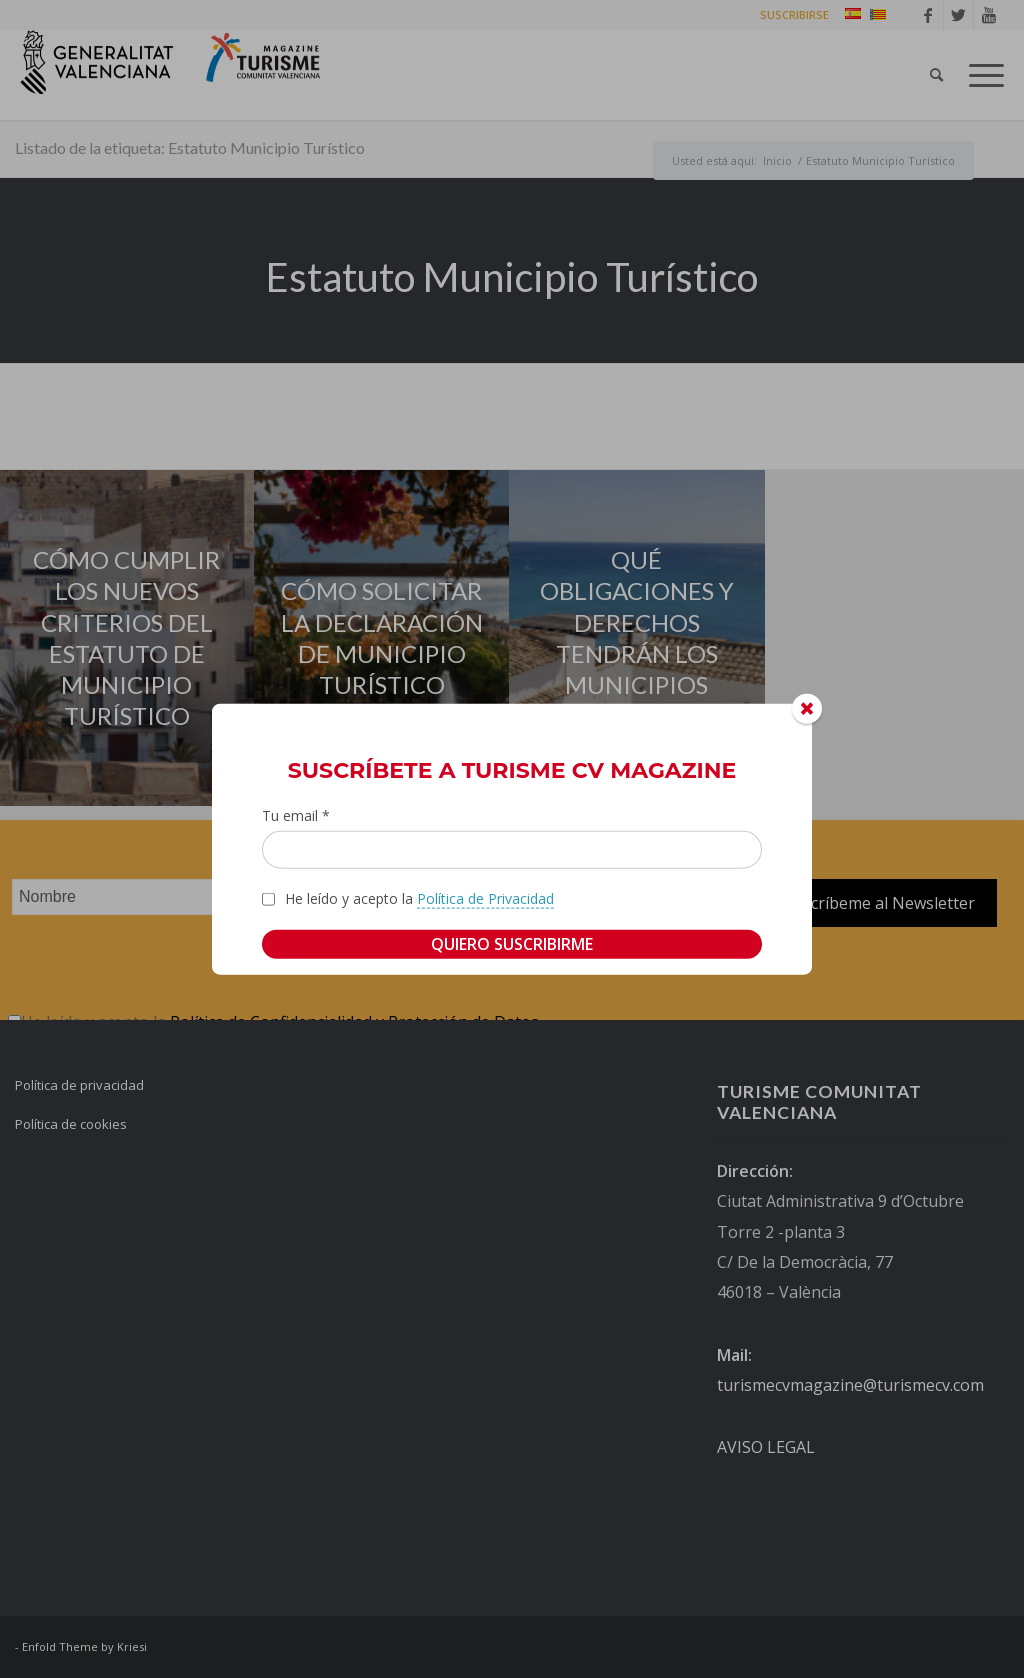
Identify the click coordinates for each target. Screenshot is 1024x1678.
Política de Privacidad (485, 898)
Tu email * (296, 814)
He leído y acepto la (419, 899)
